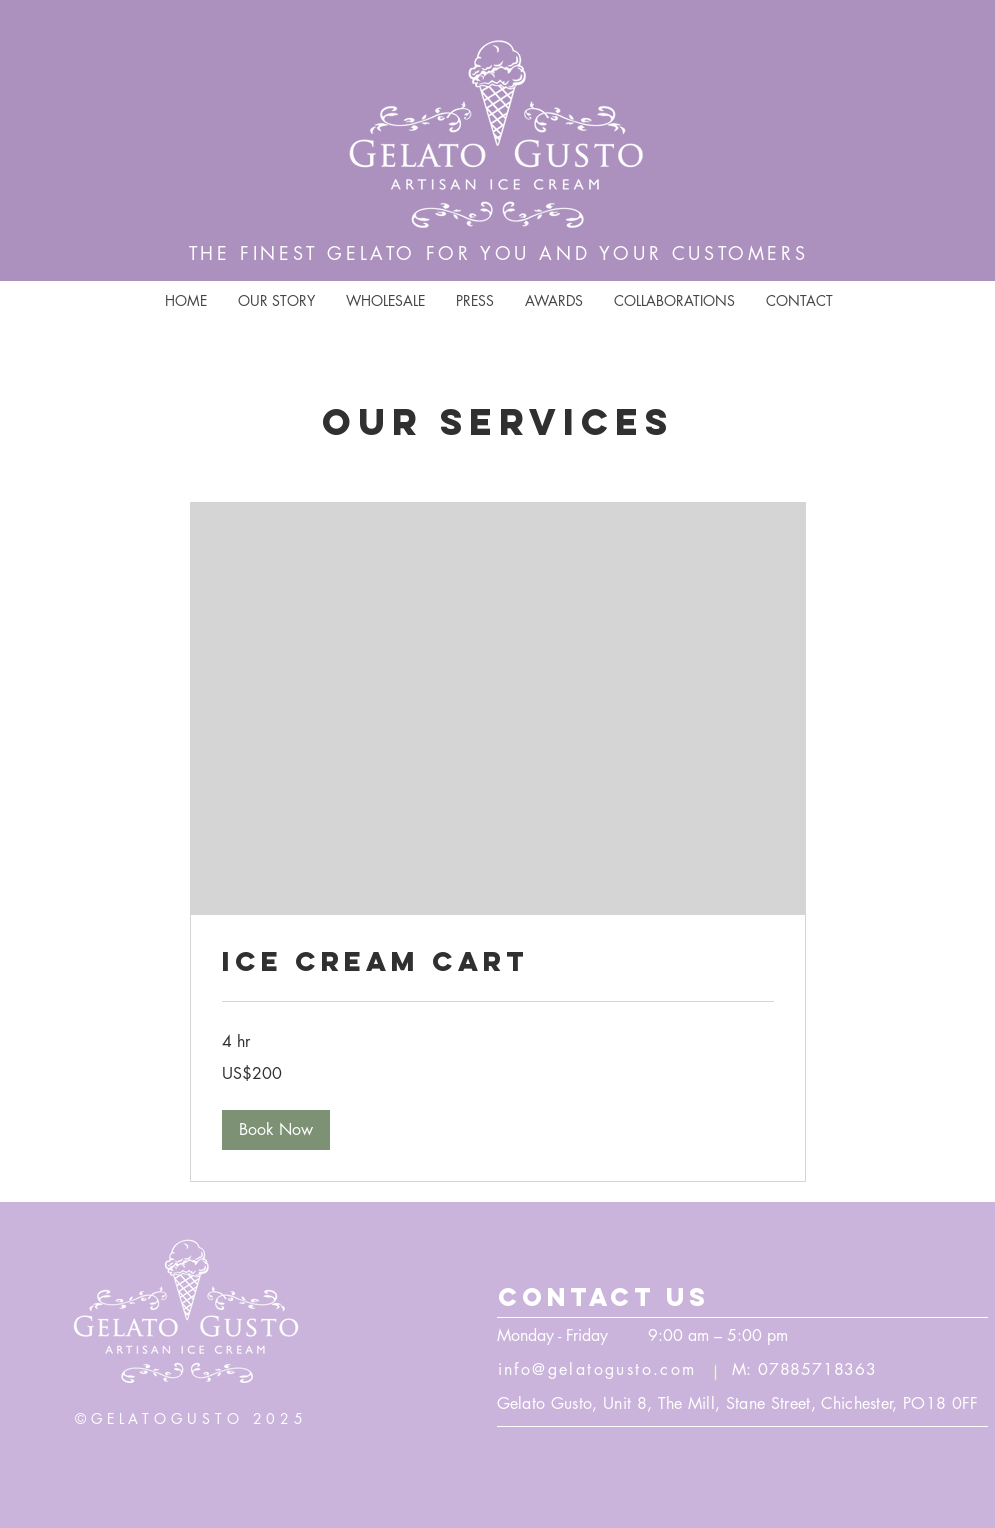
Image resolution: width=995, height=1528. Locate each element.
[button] (276, 1130)
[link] (498, 962)
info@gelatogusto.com (597, 1369)
